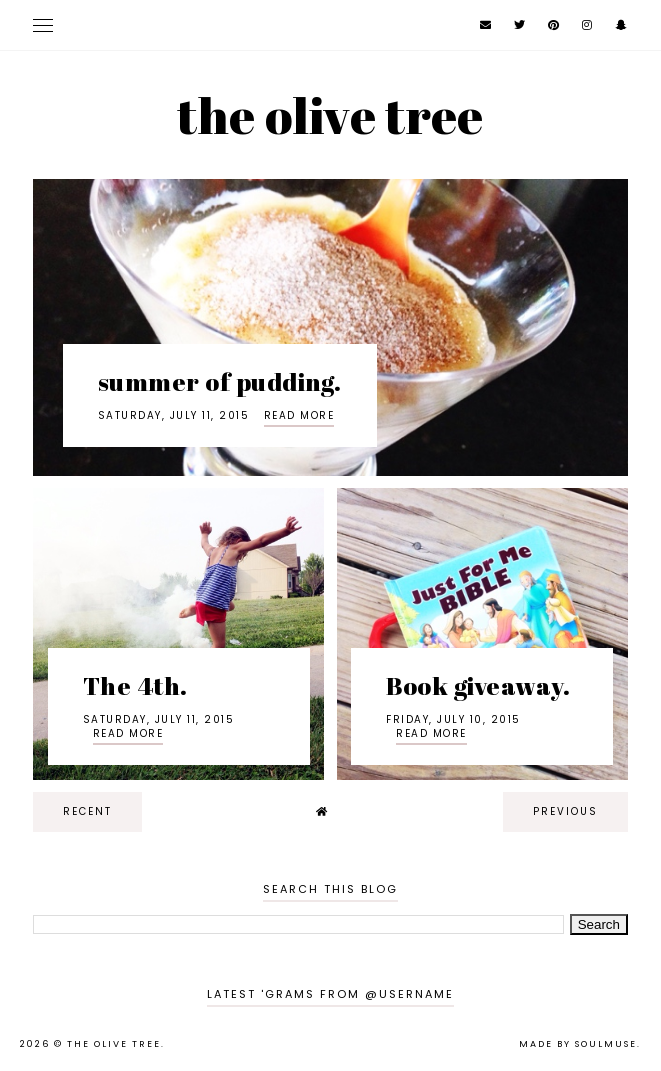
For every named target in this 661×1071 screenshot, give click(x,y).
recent (87, 811)
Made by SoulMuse (578, 1044)
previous (565, 811)
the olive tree (330, 115)
